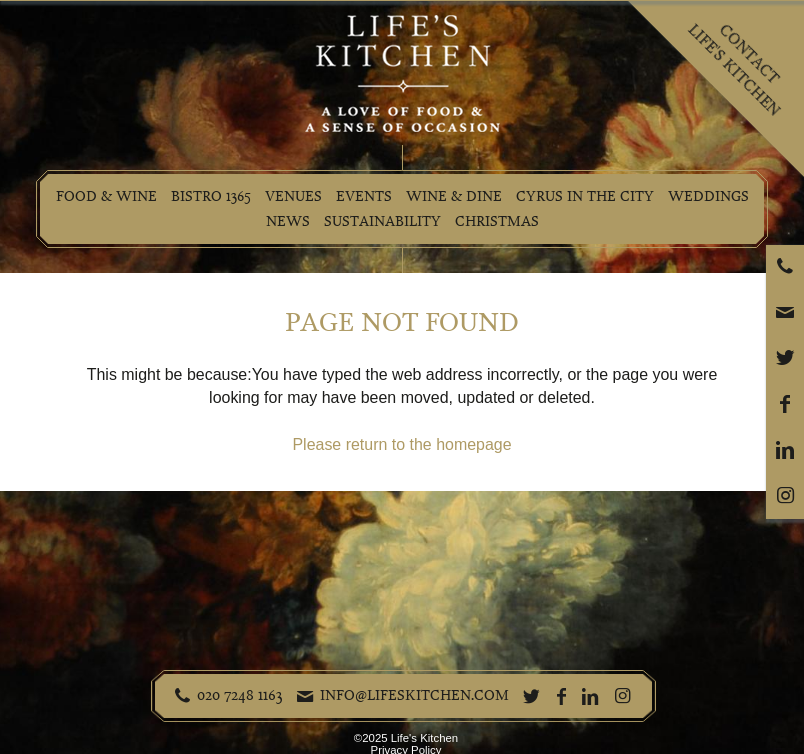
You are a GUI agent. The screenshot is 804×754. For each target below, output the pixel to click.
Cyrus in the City (585, 196)
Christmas (497, 221)
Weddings (708, 196)
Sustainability (382, 221)
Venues (293, 196)
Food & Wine (106, 196)
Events (364, 196)
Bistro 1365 (211, 196)
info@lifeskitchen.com (414, 695)
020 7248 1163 (240, 695)
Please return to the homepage (401, 444)
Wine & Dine (454, 196)
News (288, 221)
